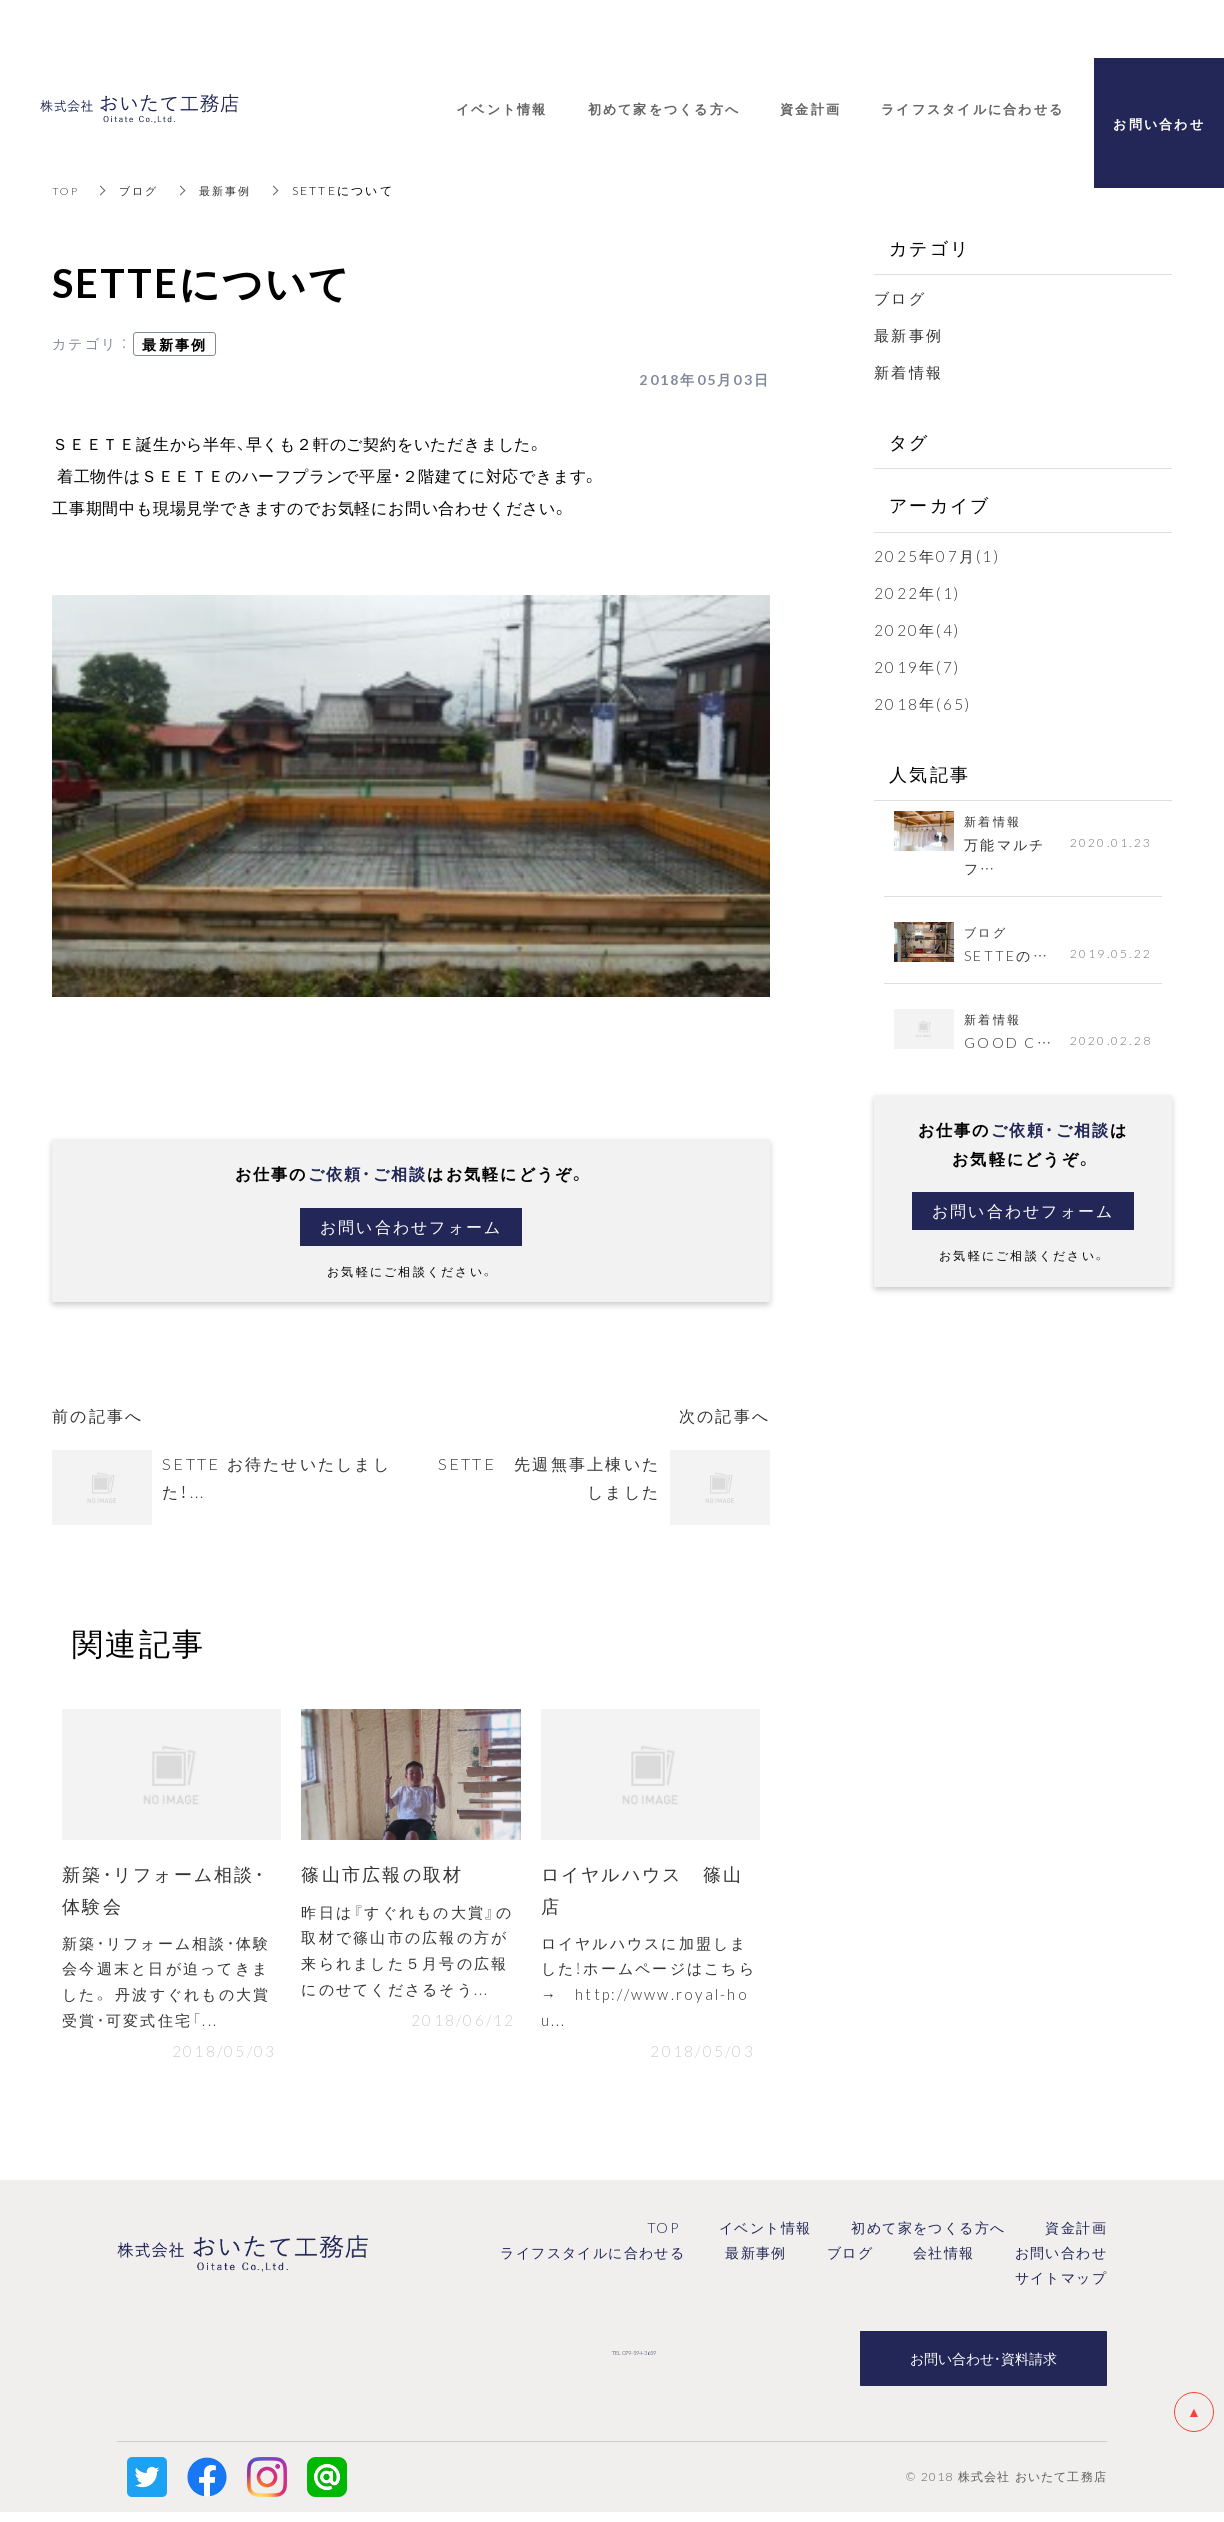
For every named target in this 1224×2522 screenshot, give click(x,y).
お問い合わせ (1061, 2263)
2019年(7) (917, 667)
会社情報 (944, 2263)
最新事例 (233, 190)
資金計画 (1076, 2238)
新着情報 (908, 372)
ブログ (143, 190)
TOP (67, 190)
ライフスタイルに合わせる (592, 2263)
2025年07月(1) (937, 556)
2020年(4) (917, 630)
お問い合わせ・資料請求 (983, 2368)
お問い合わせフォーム (411, 1227)
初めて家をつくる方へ (928, 2238)
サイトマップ (1061, 2288)
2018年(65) (922, 704)
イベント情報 (765, 2238)
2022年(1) (917, 593)
